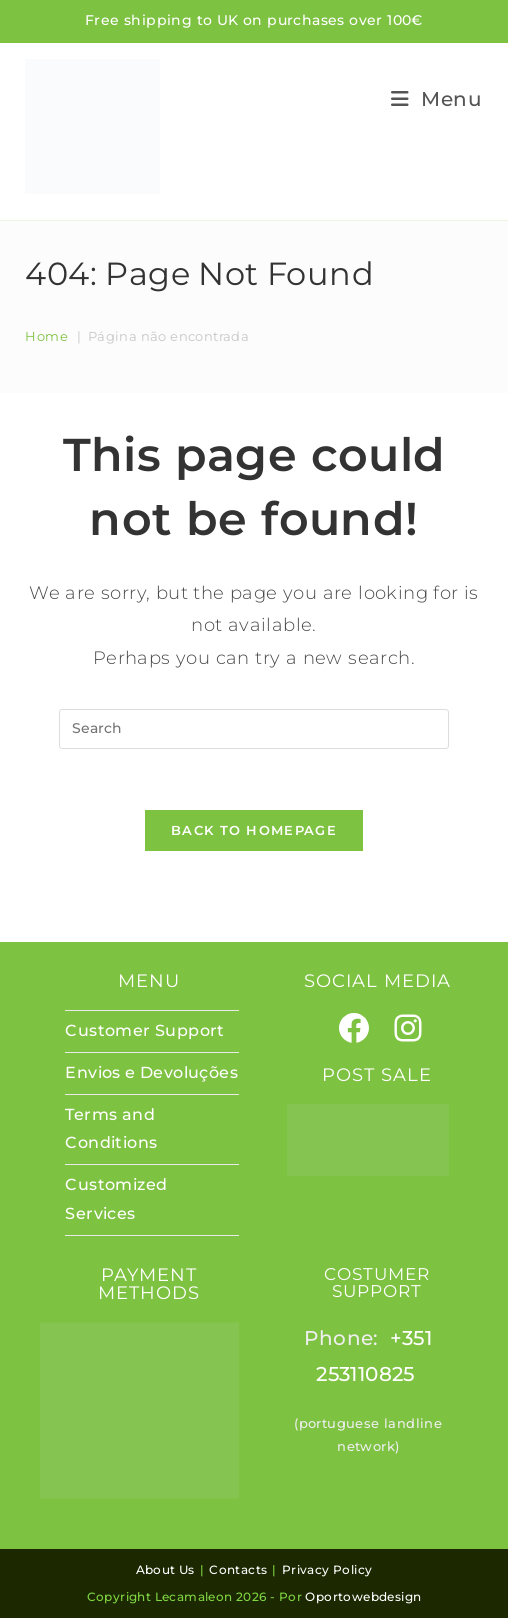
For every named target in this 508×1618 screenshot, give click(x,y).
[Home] (46, 336)
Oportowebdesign (363, 1596)
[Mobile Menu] (429, 99)
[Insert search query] (254, 729)
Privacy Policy (327, 1569)
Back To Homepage (254, 830)
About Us (165, 1569)
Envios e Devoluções (151, 1072)
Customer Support (144, 1030)
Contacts (238, 1569)
